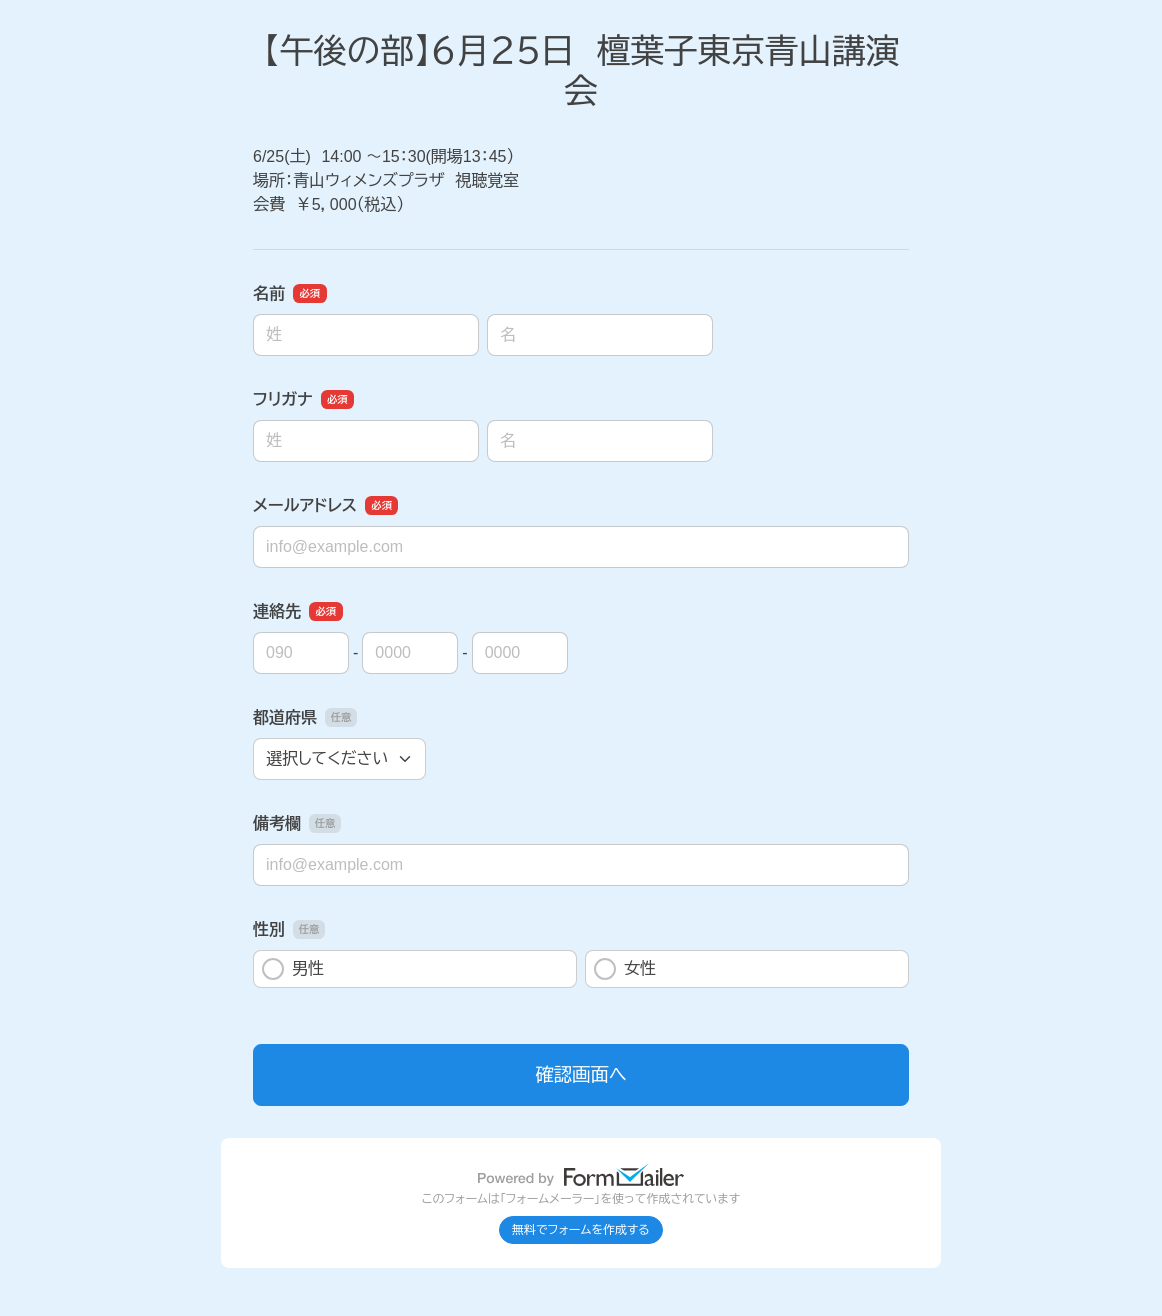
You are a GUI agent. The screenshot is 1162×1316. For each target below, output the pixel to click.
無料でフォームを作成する (581, 1230)
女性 (625, 969)
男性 (293, 969)
